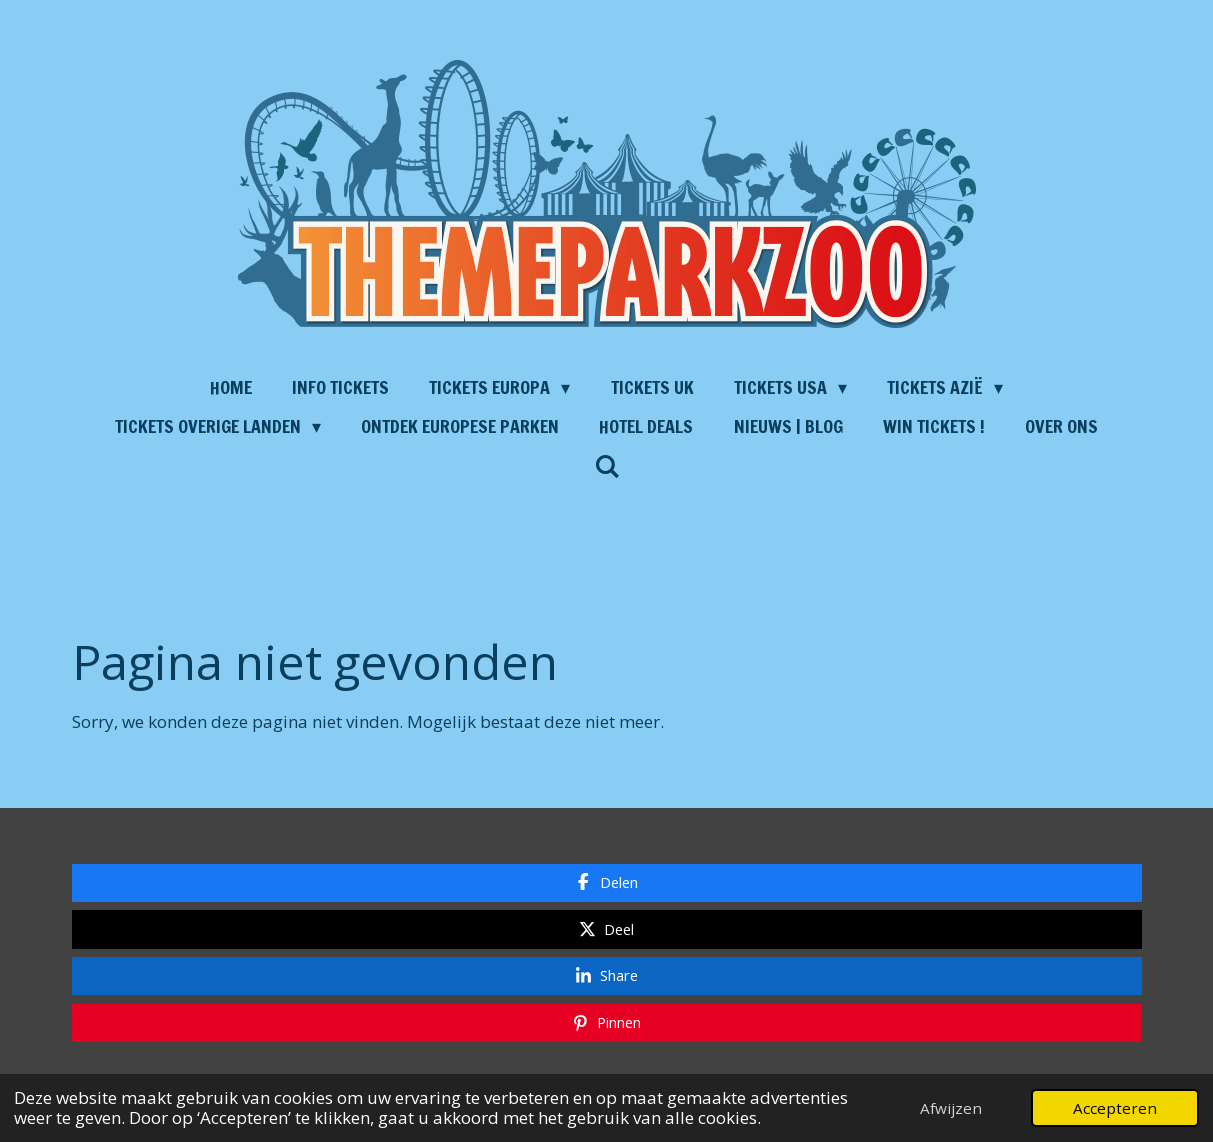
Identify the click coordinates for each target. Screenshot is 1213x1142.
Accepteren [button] (1115, 1108)
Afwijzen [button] (951, 1108)
